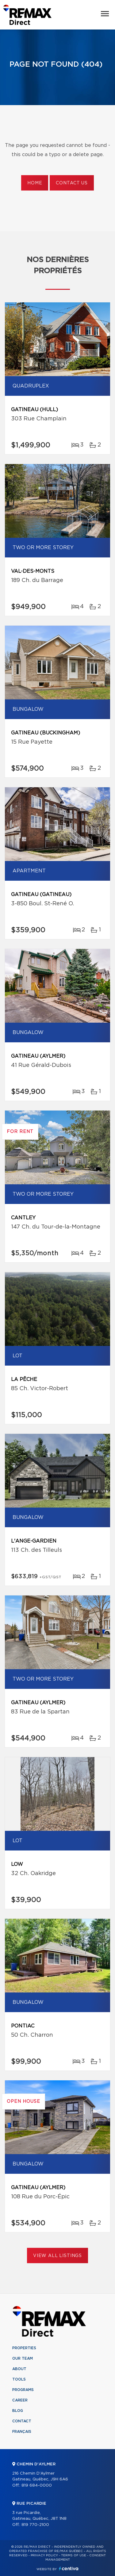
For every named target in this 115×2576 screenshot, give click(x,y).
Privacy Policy (44, 2555)
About (19, 2369)
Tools (19, 2379)
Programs (23, 2390)
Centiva (69, 2568)
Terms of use (73, 2555)
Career (20, 2400)
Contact (21, 2421)
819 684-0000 (36, 2486)
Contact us (71, 183)
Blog (17, 2411)
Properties (24, 2348)
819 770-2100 (35, 2525)
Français (21, 2431)
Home (34, 183)
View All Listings (57, 2256)
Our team (22, 2358)
